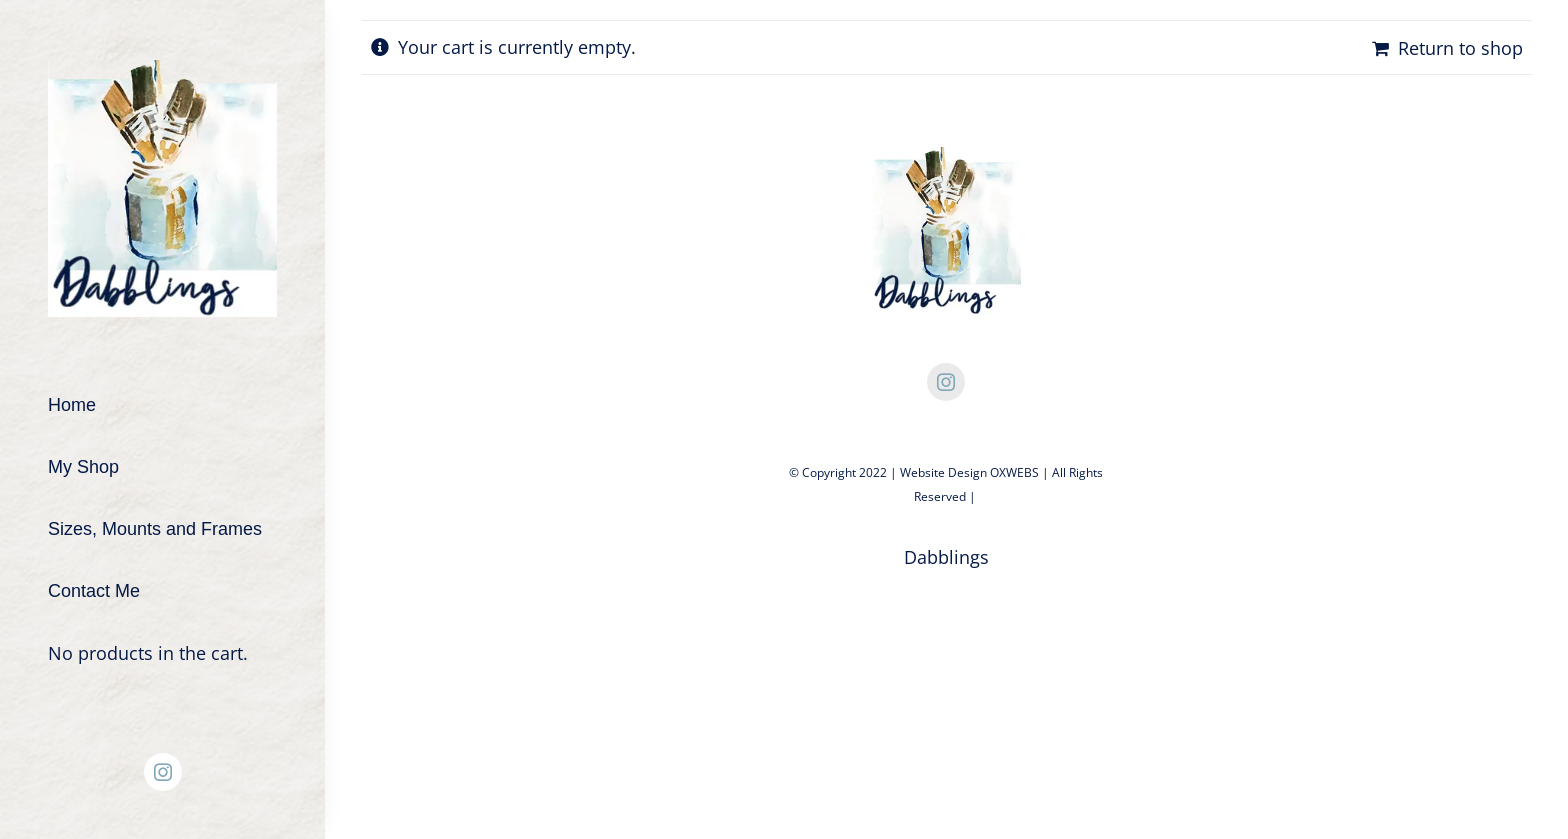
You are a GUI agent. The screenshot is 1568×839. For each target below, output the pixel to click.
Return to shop (1460, 48)
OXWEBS (1014, 472)
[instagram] (163, 772)
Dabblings (946, 557)
